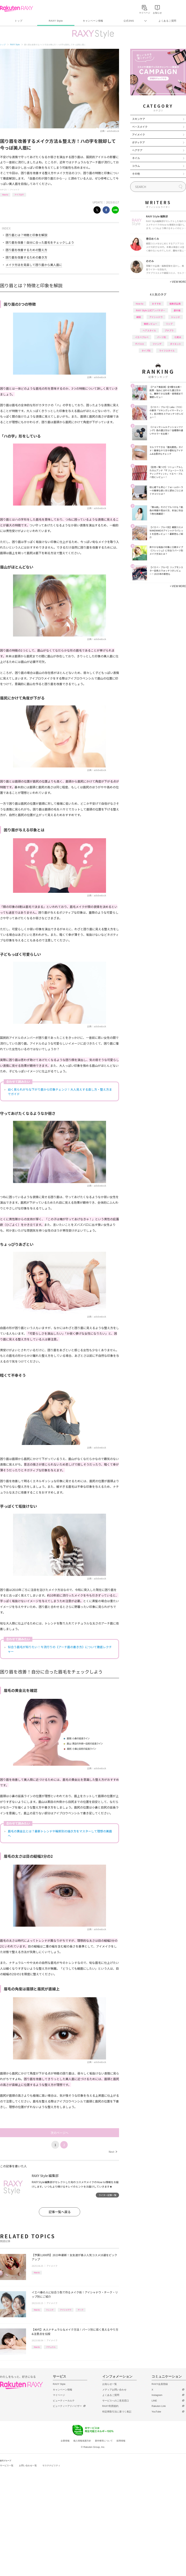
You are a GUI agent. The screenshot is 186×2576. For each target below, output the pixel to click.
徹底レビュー (150, 323)
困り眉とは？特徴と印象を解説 (26, 235)
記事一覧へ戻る (60, 2211)
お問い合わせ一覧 (28, 2465)
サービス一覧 (6, 2465)
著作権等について (104, 2440)
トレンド (50, 2309)
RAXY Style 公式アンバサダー (150, 310)
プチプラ (169, 330)
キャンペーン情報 (93, 20)
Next (113, 2152)
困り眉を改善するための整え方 (26, 250)
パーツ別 (161, 337)
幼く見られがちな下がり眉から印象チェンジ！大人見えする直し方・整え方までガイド (60, 1091)
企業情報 (65, 2440)
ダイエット (175, 343)
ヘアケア (137, 150)
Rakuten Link (159, 2406)
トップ (18, 20)
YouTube (156, 2411)
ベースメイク (139, 127)
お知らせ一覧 (109, 2384)
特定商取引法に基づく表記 (116, 2411)
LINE (154, 2400)
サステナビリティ (51, 2465)
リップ (169, 323)
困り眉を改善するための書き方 (26, 257)
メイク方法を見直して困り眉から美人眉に (34, 264)
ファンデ (157, 343)
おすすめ (156, 303)
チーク (80, 2309)
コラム (136, 166)
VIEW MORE (178, 282)
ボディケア (138, 142)
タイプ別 (146, 350)
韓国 (138, 317)
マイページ (59, 2395)
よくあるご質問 (167, 20)
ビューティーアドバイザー (67, 2406)
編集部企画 (175, 303)
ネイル (136, 158)
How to (5, 194)
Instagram (157, 2395)
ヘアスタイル (149, 330)
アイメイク (14, 189)
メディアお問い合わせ (114, 2389)
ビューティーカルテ (64, 2400)
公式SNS (129, 20)
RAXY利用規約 (110, 2406)
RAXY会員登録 (160, 2384)
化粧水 (177, 337)
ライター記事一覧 (107, 2195)
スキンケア (138, 119)
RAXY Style (56, 20)
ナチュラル (50, 2347)
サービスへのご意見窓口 (115, 2400)
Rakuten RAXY (16, 9)
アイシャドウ (65, 2309)
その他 (136, 173)
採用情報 (120, 2440)
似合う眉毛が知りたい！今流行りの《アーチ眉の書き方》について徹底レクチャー (60, 1649)
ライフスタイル (167, 350)
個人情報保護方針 (82, 2440)
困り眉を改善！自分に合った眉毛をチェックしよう (40, 242)
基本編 (177, 310)
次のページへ (59, 2132)
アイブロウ (19, 194)
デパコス (139, 343)
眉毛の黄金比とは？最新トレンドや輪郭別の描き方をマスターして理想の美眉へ (60, 1833)
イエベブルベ (141, 337)
